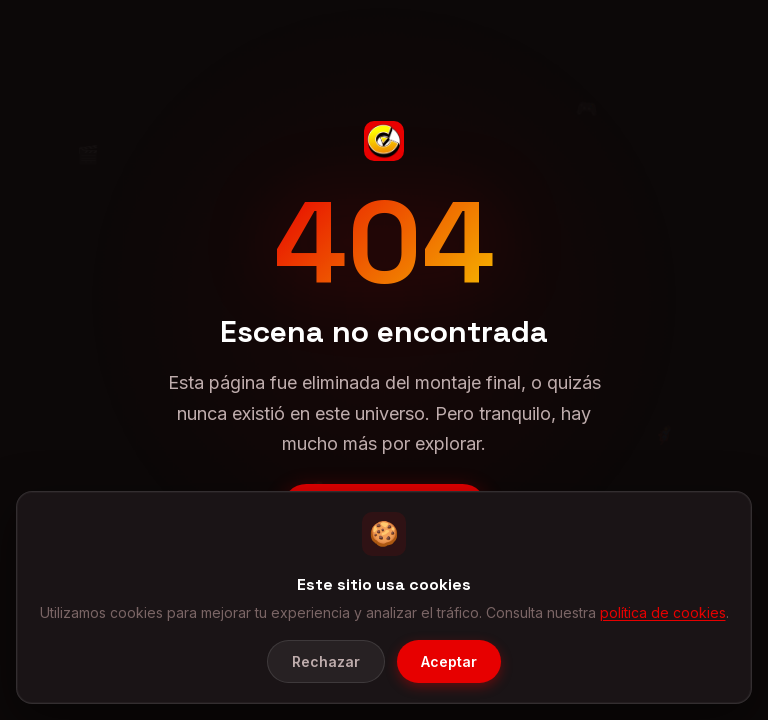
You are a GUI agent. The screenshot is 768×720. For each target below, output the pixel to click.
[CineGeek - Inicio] (384, 141)
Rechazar (326, 661)
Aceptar (449, 661)
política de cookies (663, 612)
